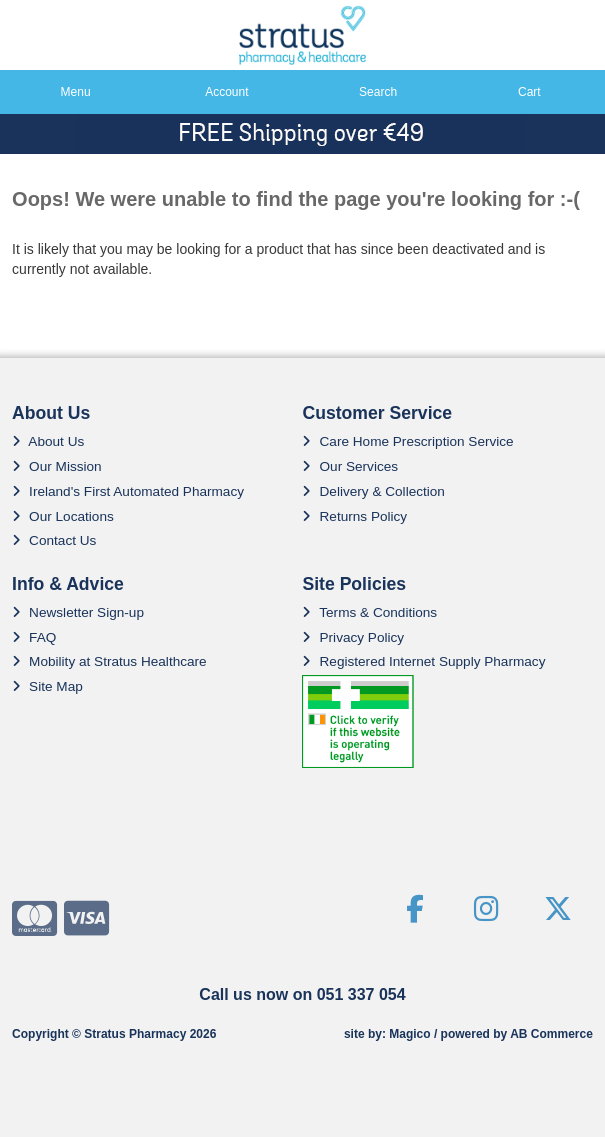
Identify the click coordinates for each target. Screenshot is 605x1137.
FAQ (34, 637)
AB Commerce (551, 1034)
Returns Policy (354, 516)
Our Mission (57, 466)
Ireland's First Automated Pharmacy (128, 491)
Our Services (350, 466)
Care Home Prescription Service (407, 441)
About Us (48, 441)
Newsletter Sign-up (78, 612)
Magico (409, 1034)
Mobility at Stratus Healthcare (109, 661)
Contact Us (54, 540)
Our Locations (63, 516)
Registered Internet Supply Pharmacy (423, 661)
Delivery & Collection (373, 491)
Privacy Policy (353, 637)
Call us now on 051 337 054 (302, 994)
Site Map (47, 686)
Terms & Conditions (369, 612)
